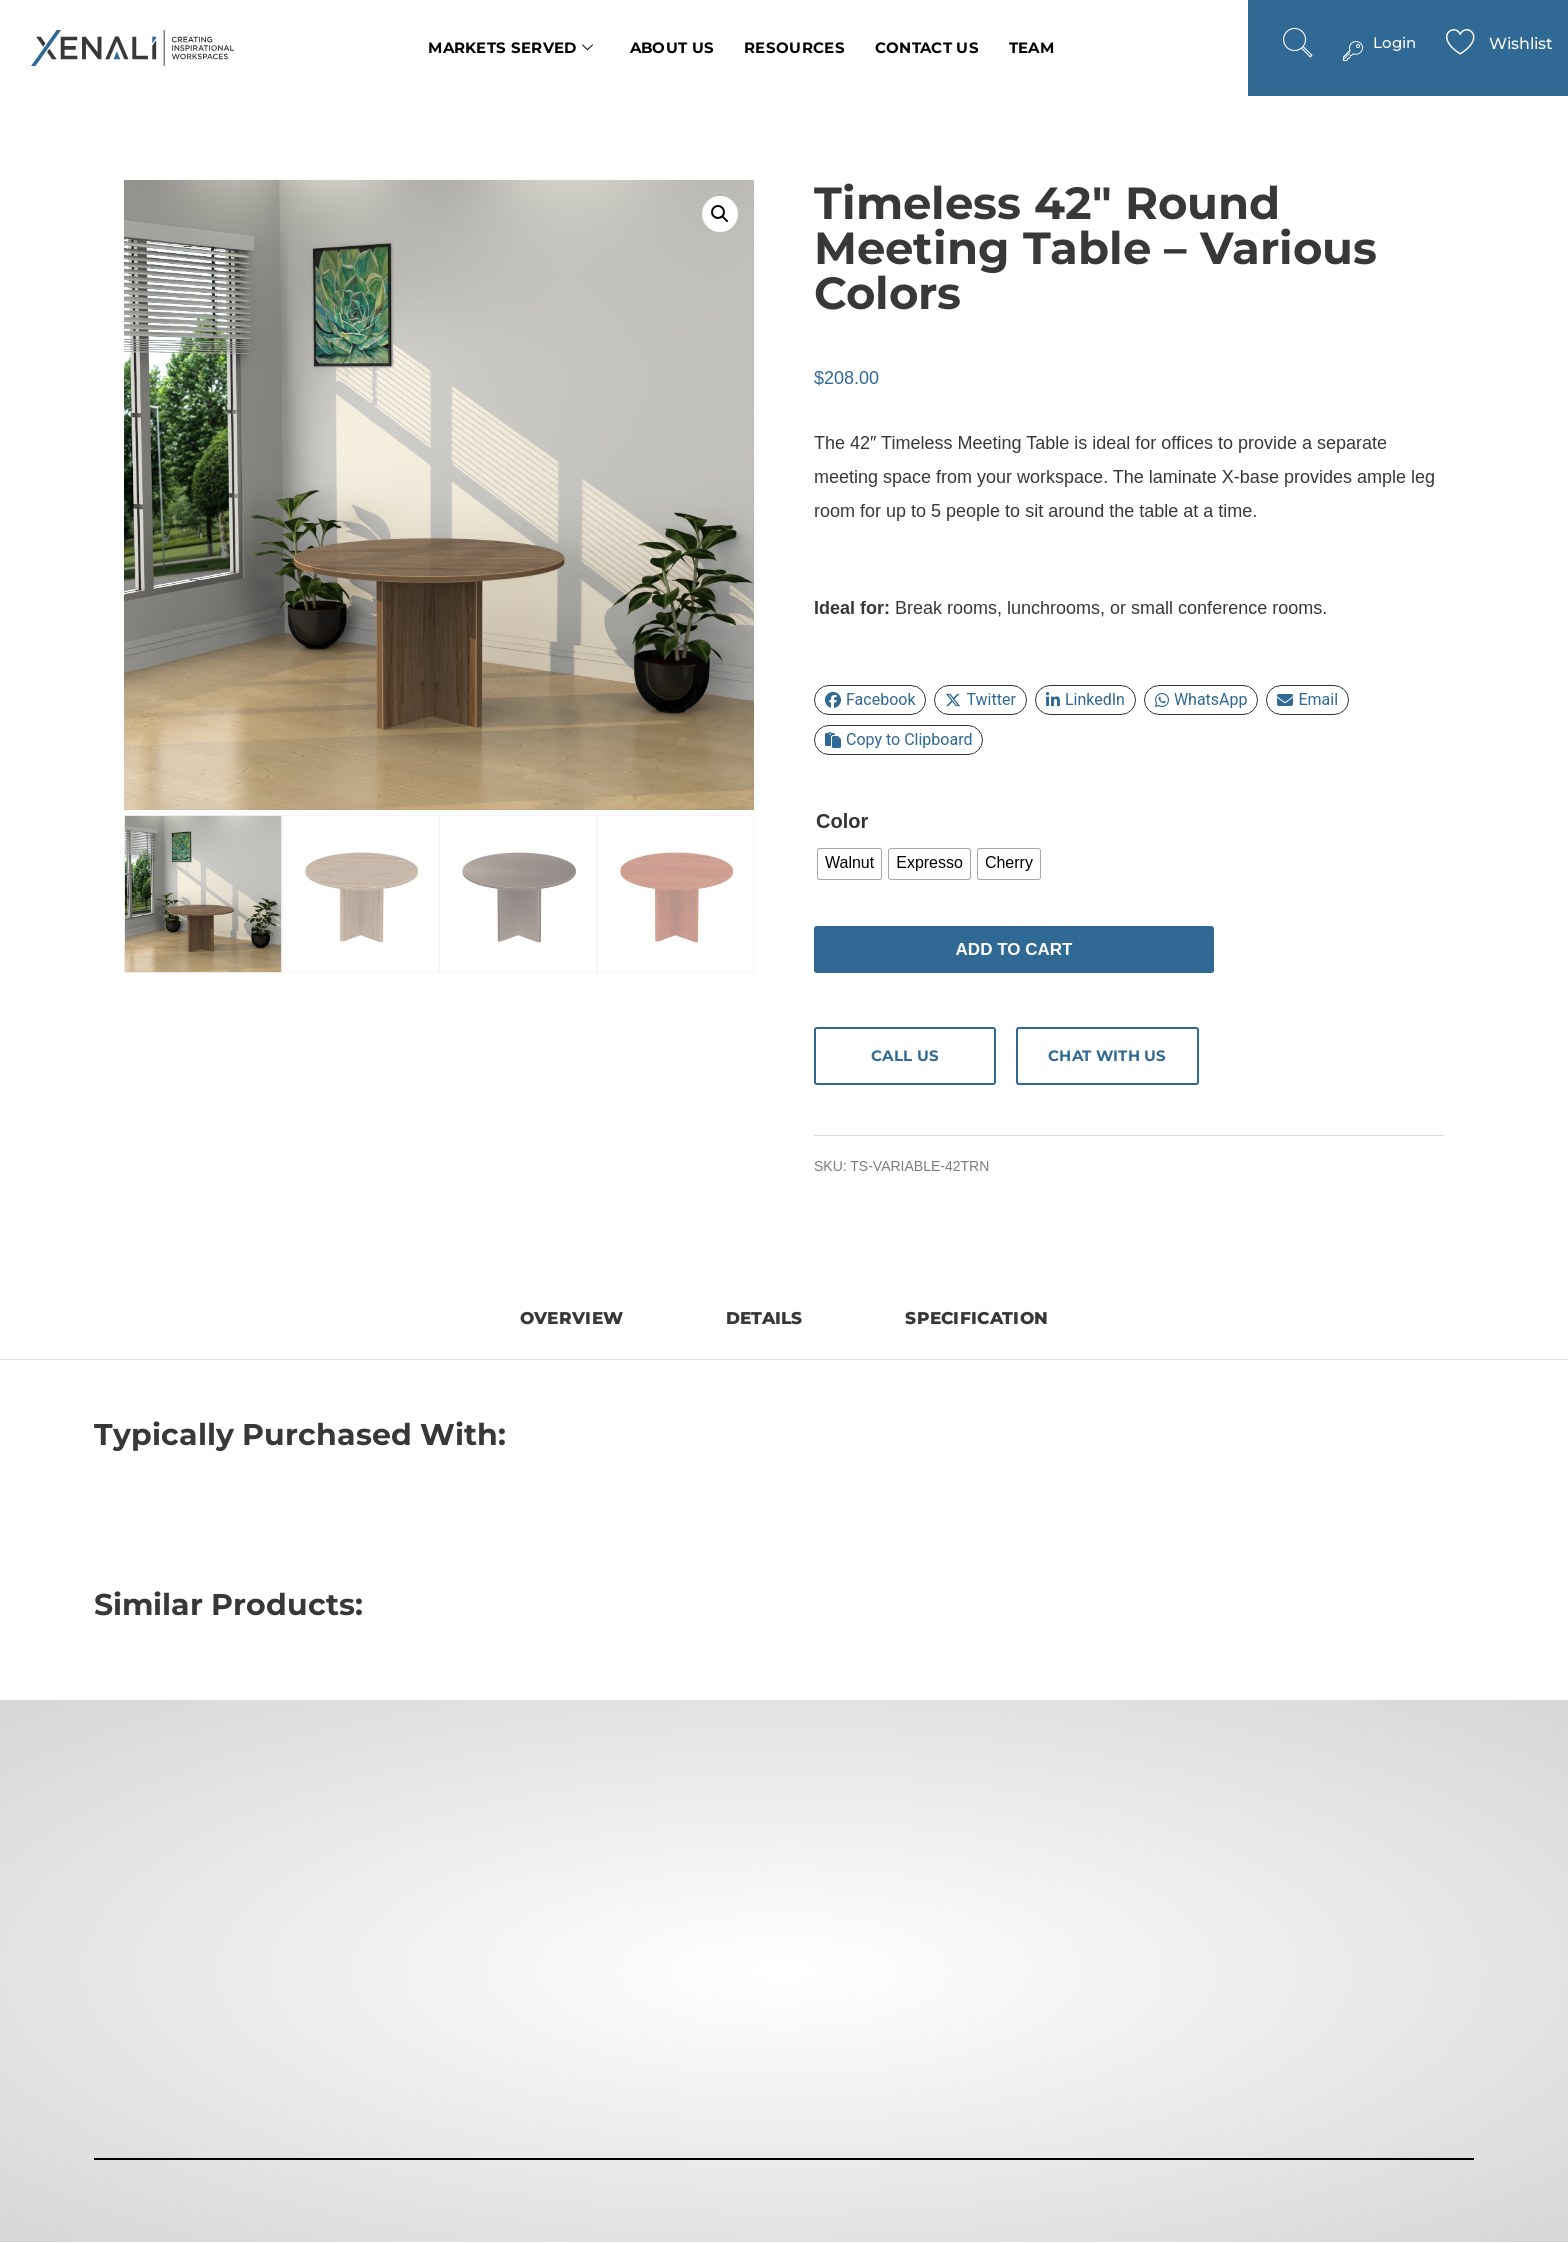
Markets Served (511, 48)
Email (1307, 699)
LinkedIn (1085, 699)
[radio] (849, 864)
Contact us (927, 47)
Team (1031, 47)
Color (842, 821)
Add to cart (1014, 949)
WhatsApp (1201, 699)
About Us (672, 47)
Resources (794, 47)
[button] (720, 214)
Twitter (980, 699)
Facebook (870, 699)
